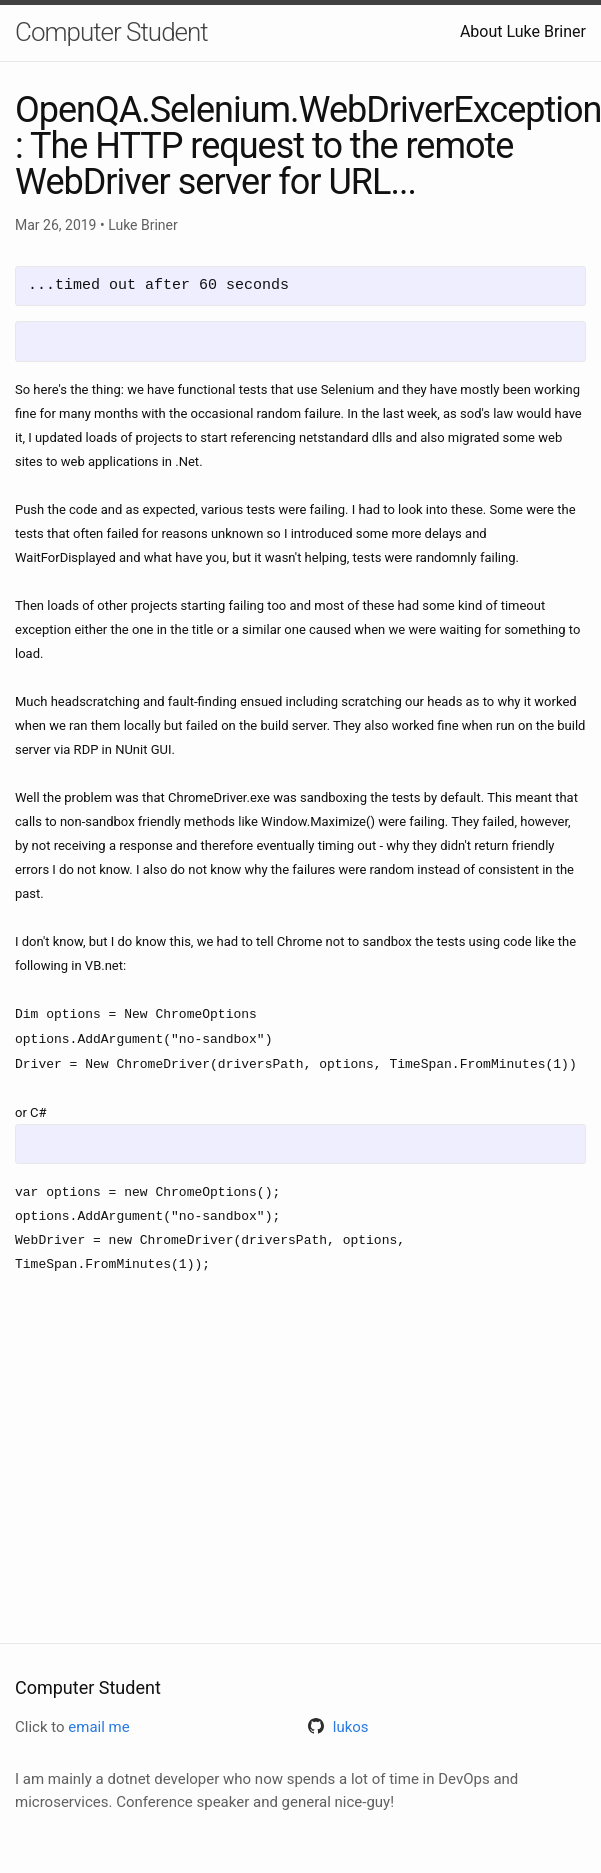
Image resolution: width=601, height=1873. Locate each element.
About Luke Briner (523, 31)
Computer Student (111, 32)
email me (98, 1727)
